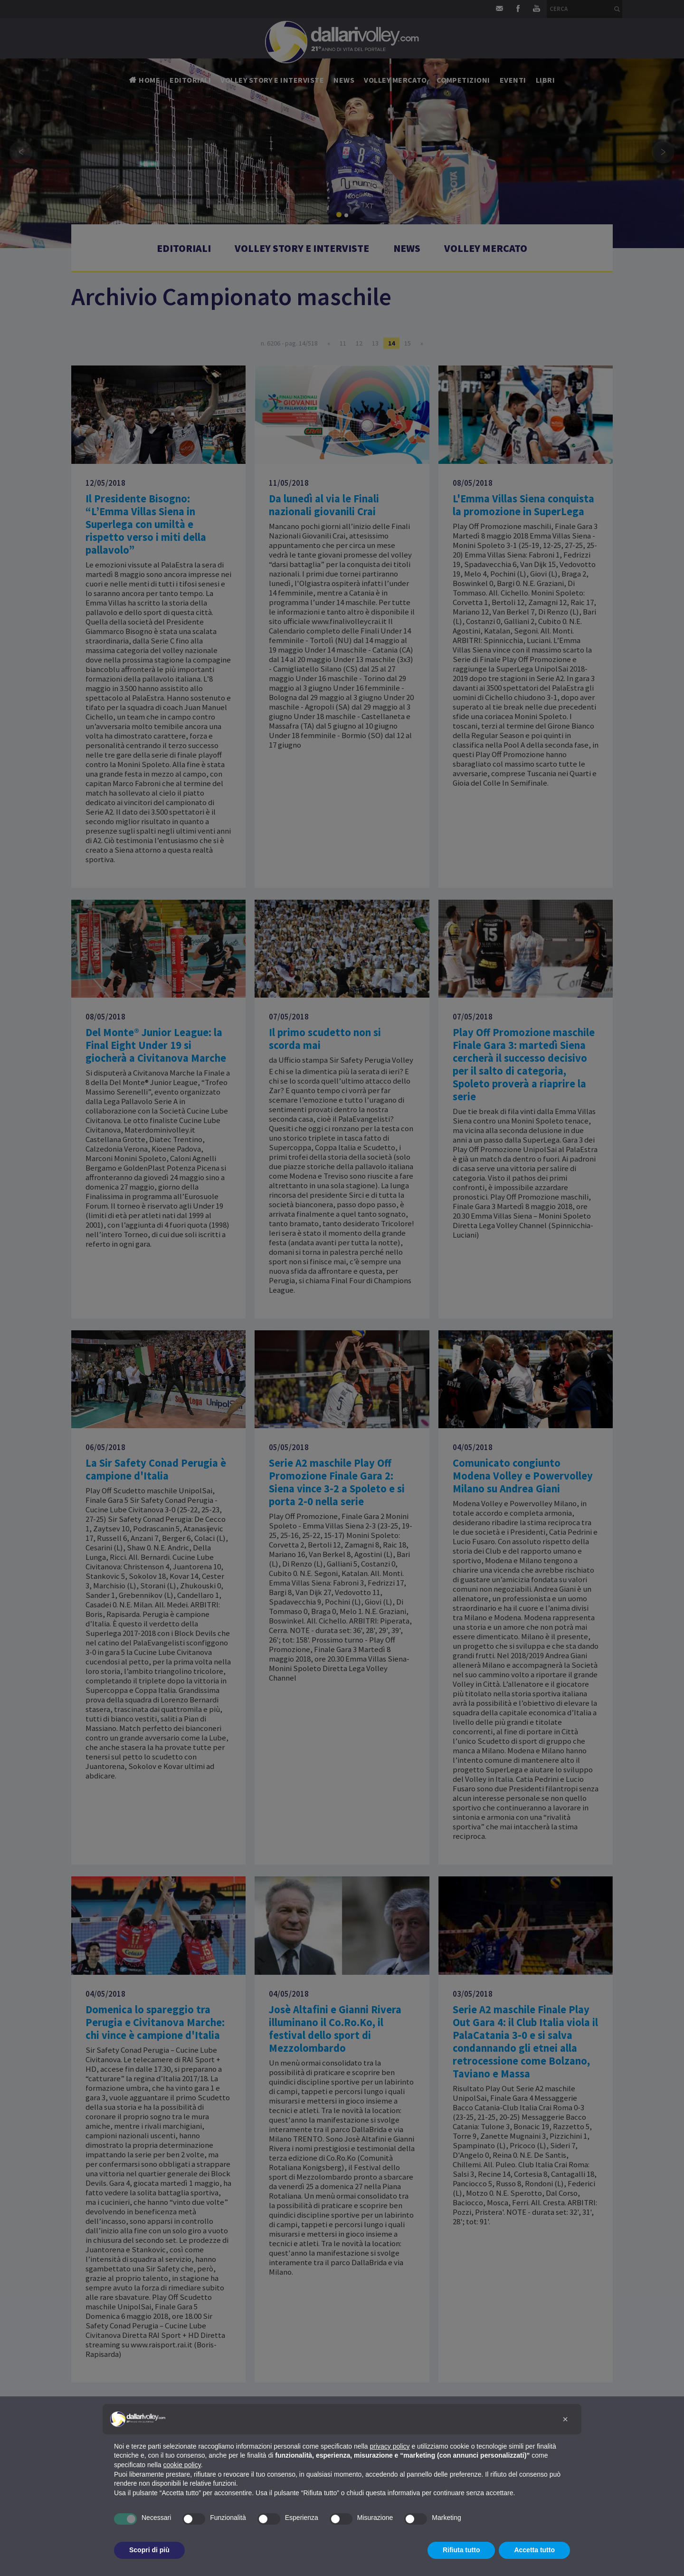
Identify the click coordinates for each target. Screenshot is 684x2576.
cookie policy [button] (182, 2465)
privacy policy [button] (390, 2446)
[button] (565, 2419)
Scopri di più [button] (149, 2550)
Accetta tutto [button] (534, 2550)
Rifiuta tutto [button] (461, 2550)
